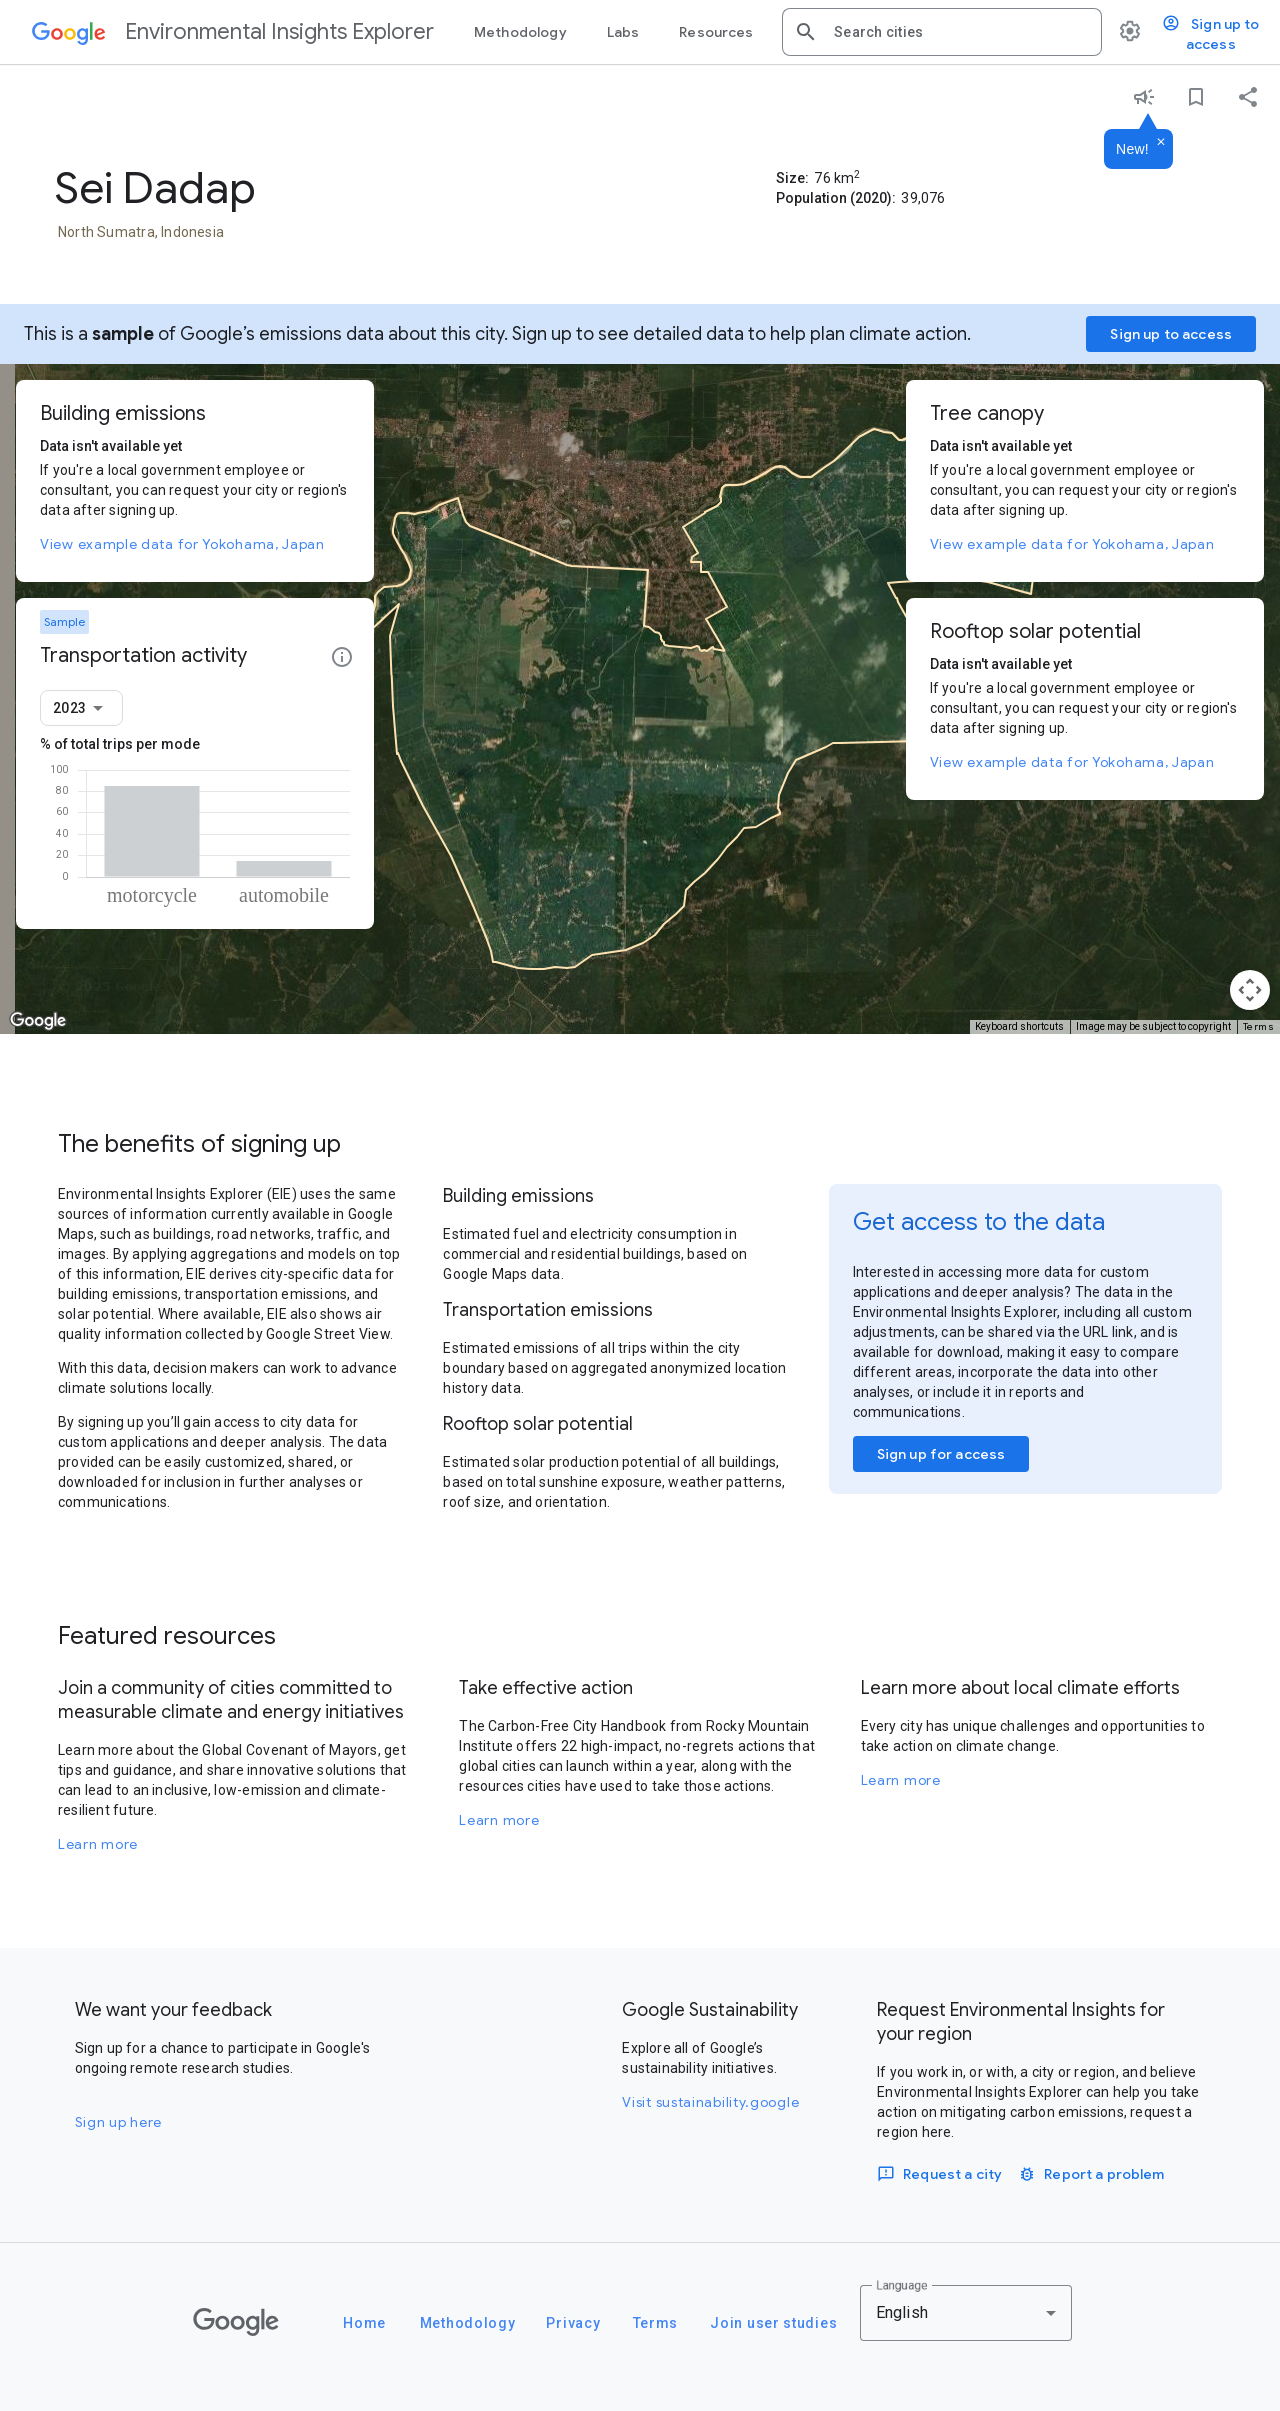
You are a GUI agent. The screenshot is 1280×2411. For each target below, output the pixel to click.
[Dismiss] (1161, 143)
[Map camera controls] (1250, 990)
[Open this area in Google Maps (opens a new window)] (38, 1021)
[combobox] (960, 32)
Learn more (98, 1844)
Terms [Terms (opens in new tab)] (1259, 1026)
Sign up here (118, 2122)
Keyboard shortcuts (1019, 1026)
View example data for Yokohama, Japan (182, 544)
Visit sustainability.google (710, 2102)
